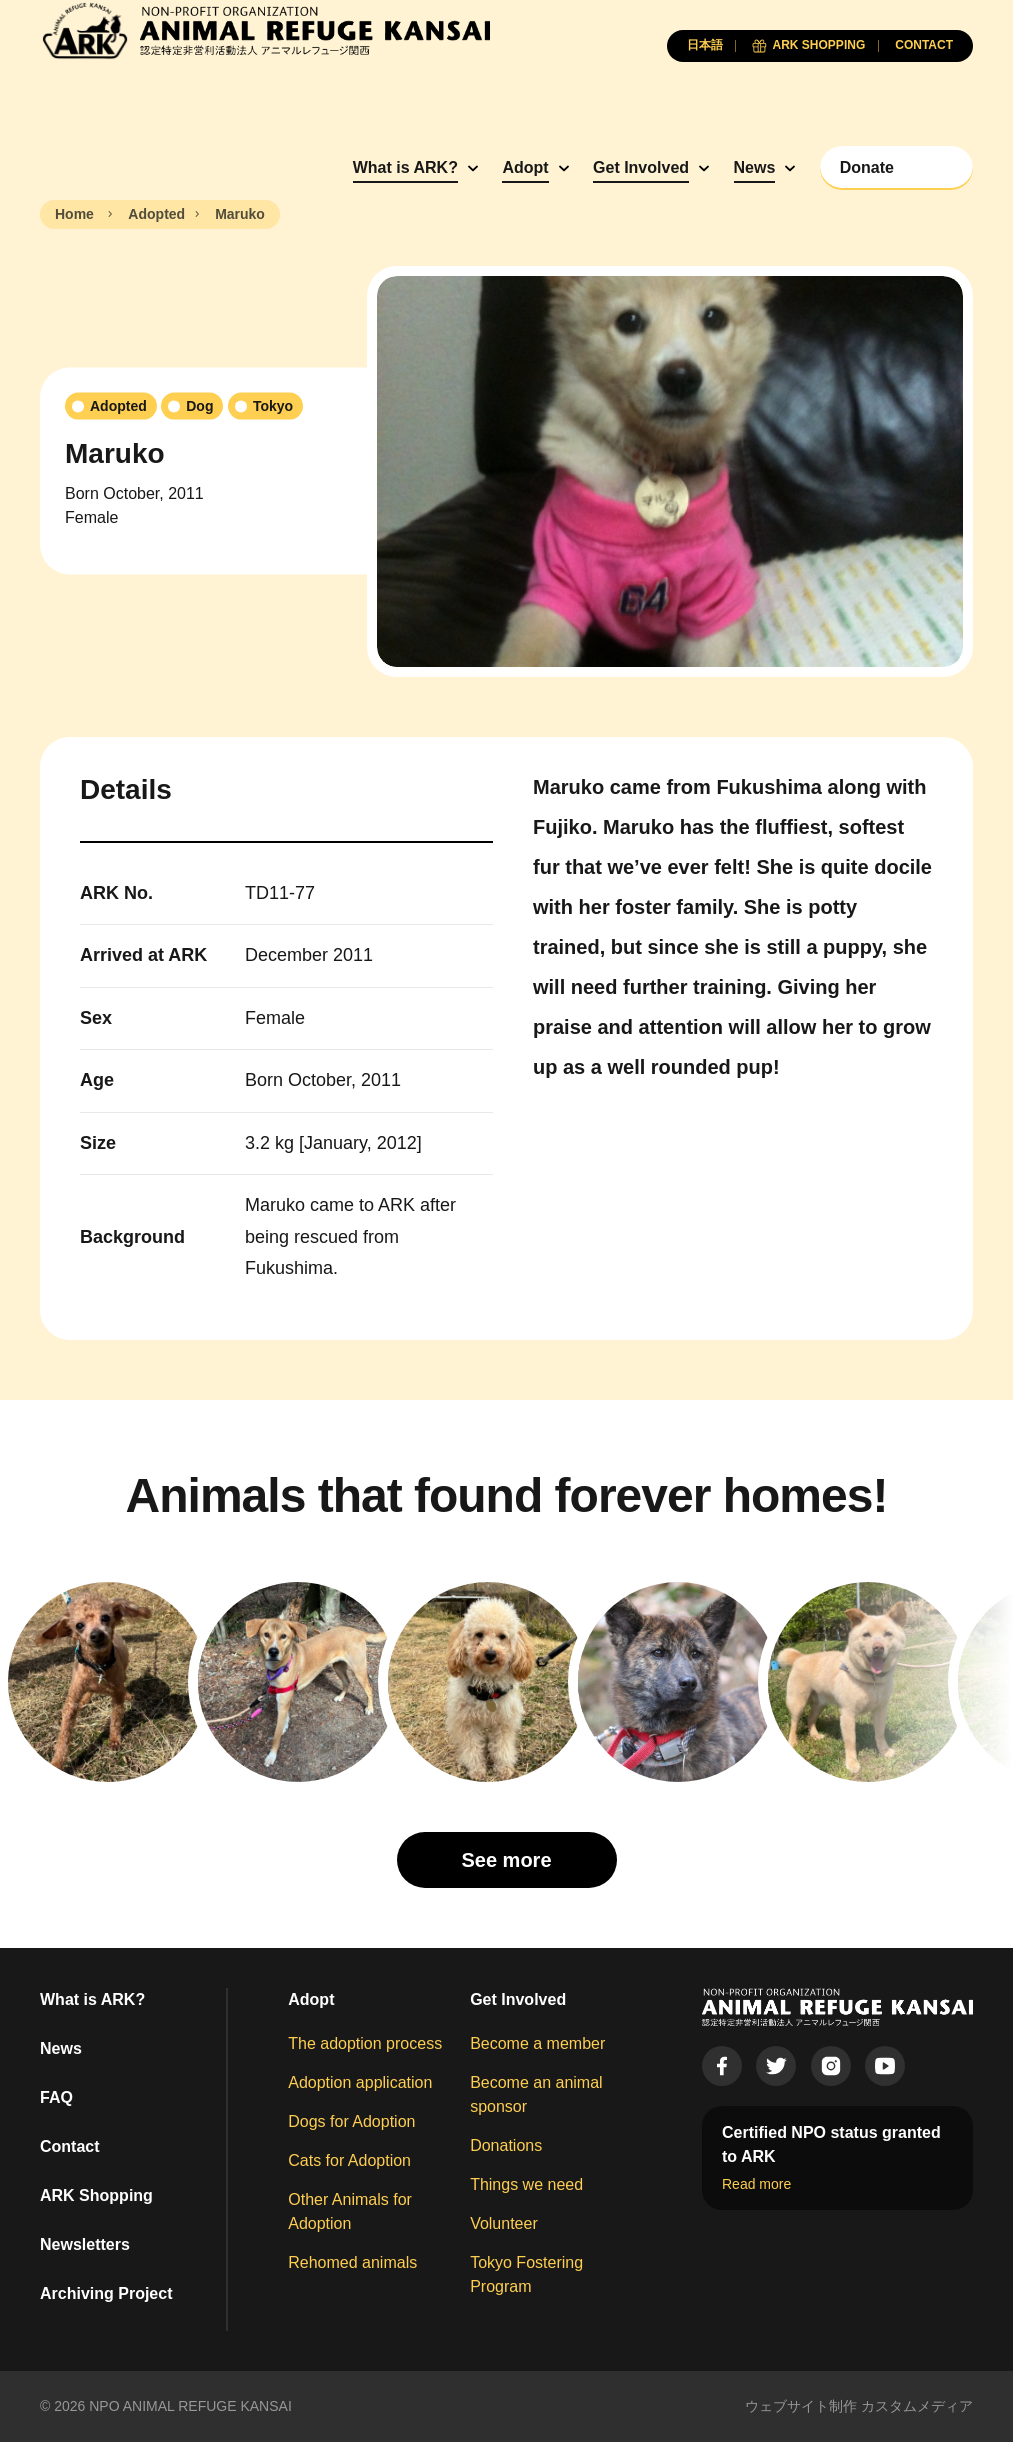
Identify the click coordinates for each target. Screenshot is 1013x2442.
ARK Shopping (96, 2195)
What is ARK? (405, 167)
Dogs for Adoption (351, 2121)
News (755, 167)
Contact (70, 2146)
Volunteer (504, 2223)
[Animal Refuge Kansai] (265, 30)
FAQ (56, 2097)
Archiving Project (106, 2293)
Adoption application (360, 2082)
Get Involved (641, 167)
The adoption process (365, 2043)
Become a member (537, 2043)
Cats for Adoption (349, 2160)
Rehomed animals (352, 2262)
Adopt (525, 167)
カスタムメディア (917, 2406)
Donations (506, 2145)
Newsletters (85, 2244)
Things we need (526, 2184)
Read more (756, 2184)
